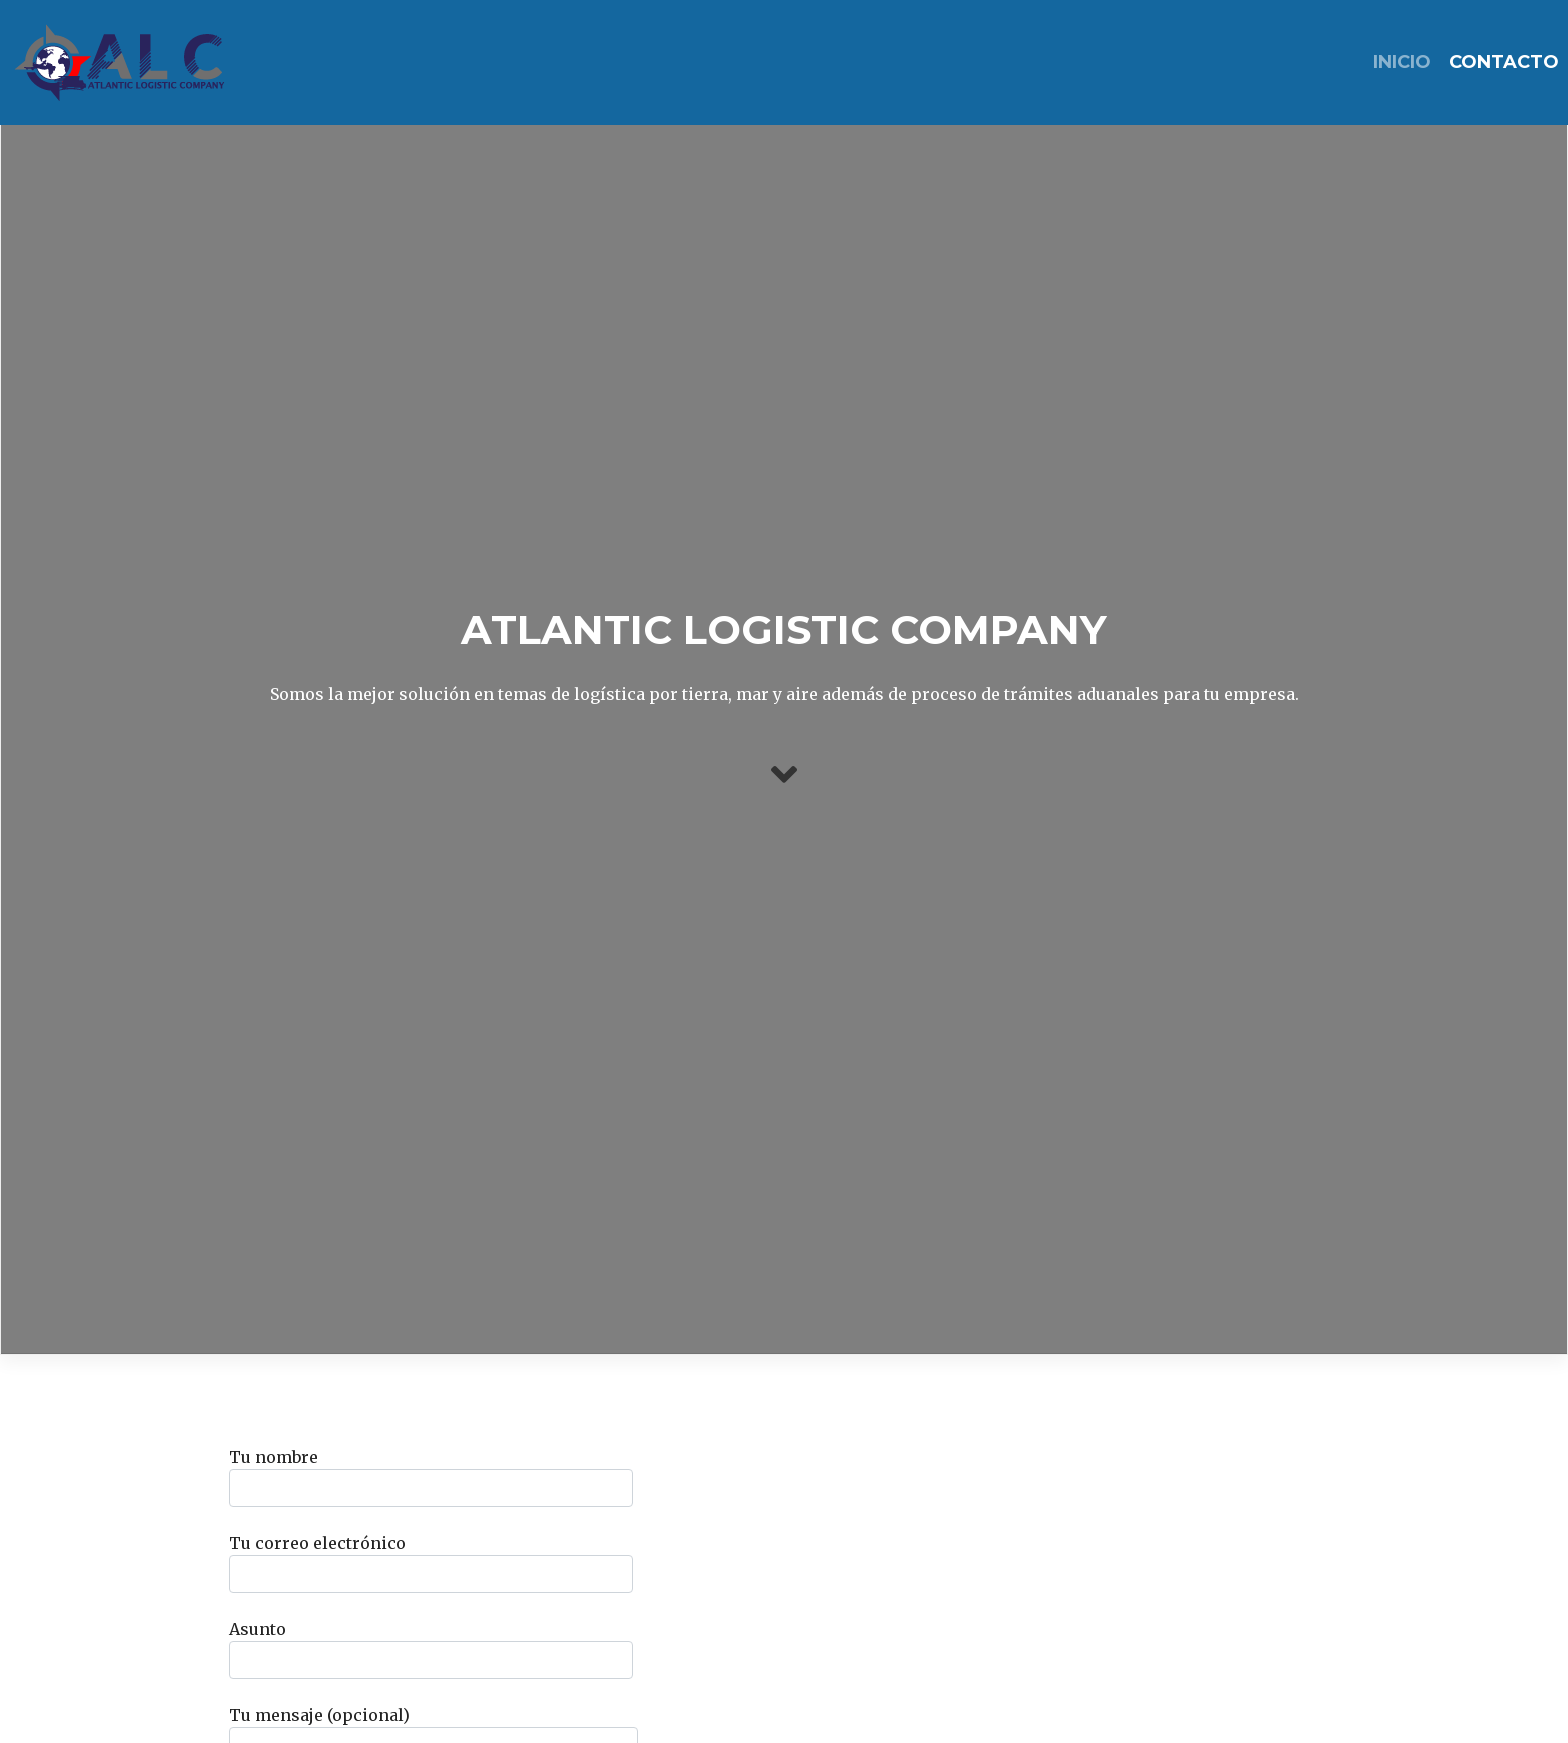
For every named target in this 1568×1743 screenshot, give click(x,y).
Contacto (1504, 62)
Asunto (431, 1649)
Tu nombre (431, 1477)
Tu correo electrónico (431, 1563)
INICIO (1402, 62)
